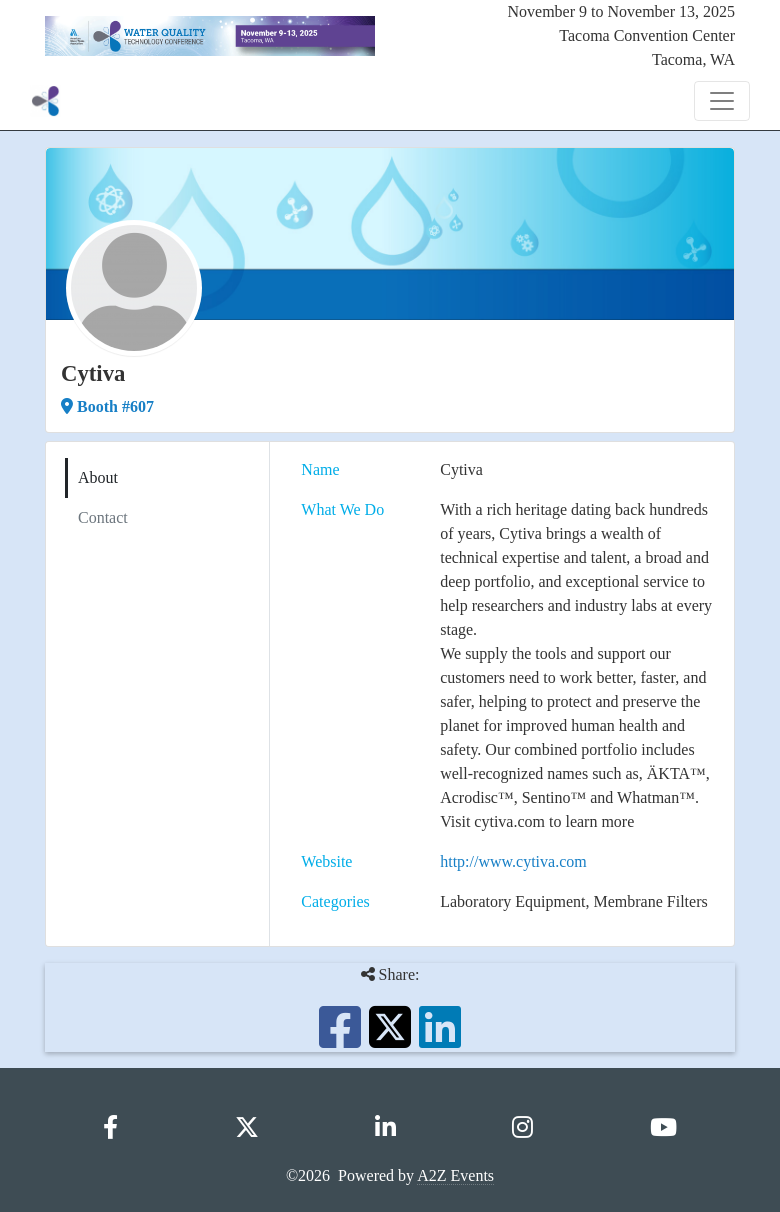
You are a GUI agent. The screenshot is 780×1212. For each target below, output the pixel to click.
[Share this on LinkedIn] (440, 1039)
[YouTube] (663, 1128)
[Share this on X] (390, 1039)
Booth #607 (107, 406)
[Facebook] (110, 1128)
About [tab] (98, 477)
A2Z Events (455, 1175)
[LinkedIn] (385, 1128)
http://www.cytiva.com (513, 861)
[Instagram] (522, 1128)
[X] (247, 1128)
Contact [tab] (103, 517)
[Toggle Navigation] (722, 101)
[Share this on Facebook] (340, 1039)
